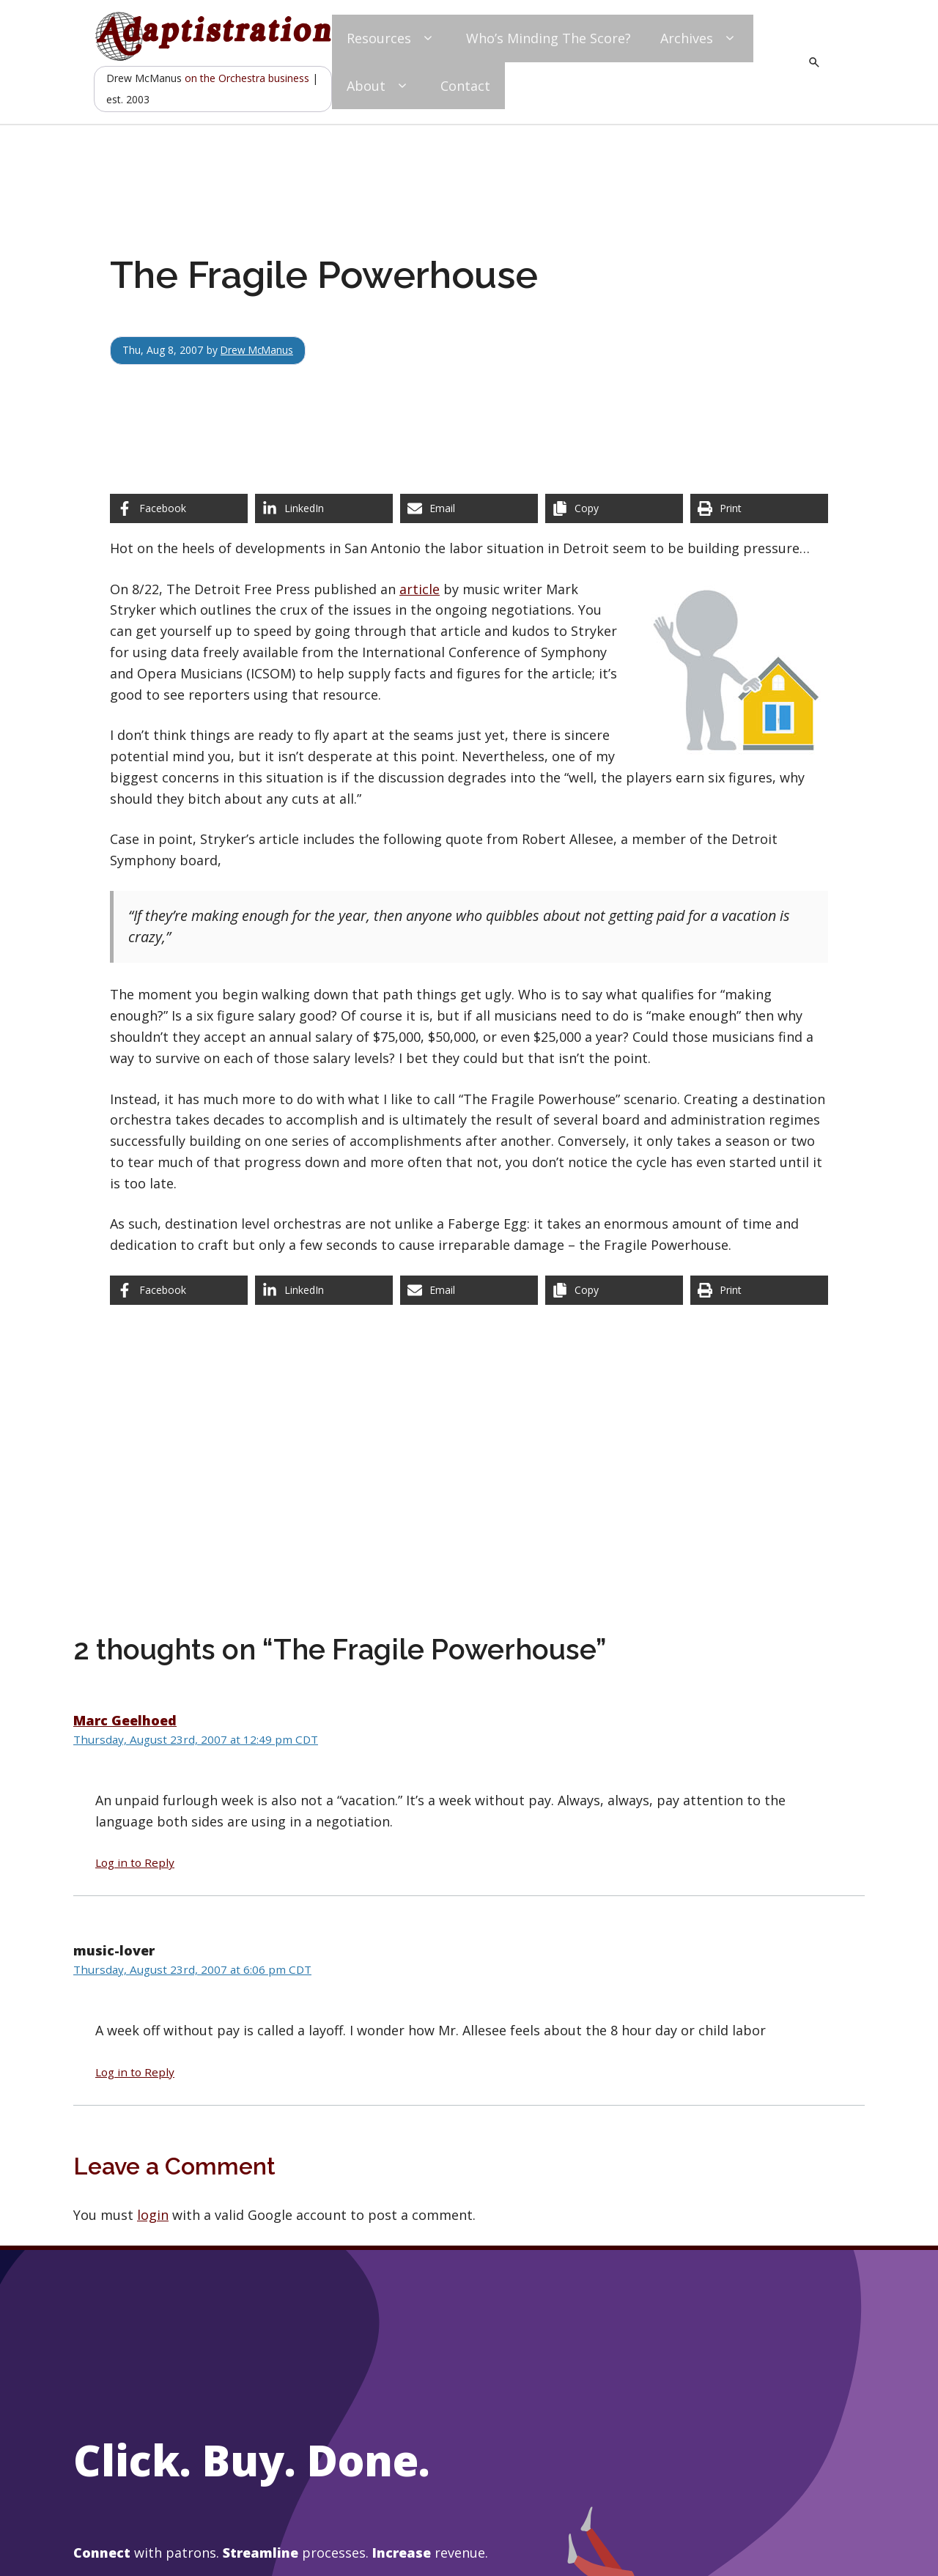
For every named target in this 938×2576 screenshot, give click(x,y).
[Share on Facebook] (179, 508)
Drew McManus (258, 350)
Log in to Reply (134, 1862)
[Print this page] (759, 508)
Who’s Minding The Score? (548, 38)
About (379, 86)
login (153, 2215)
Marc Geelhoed (125, 1720)
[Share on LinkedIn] (324, 508)
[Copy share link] (614, 508)
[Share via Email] (469, 508)
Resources (392, 38)
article (419, 589)
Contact (465, 86)
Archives (699, 38)
